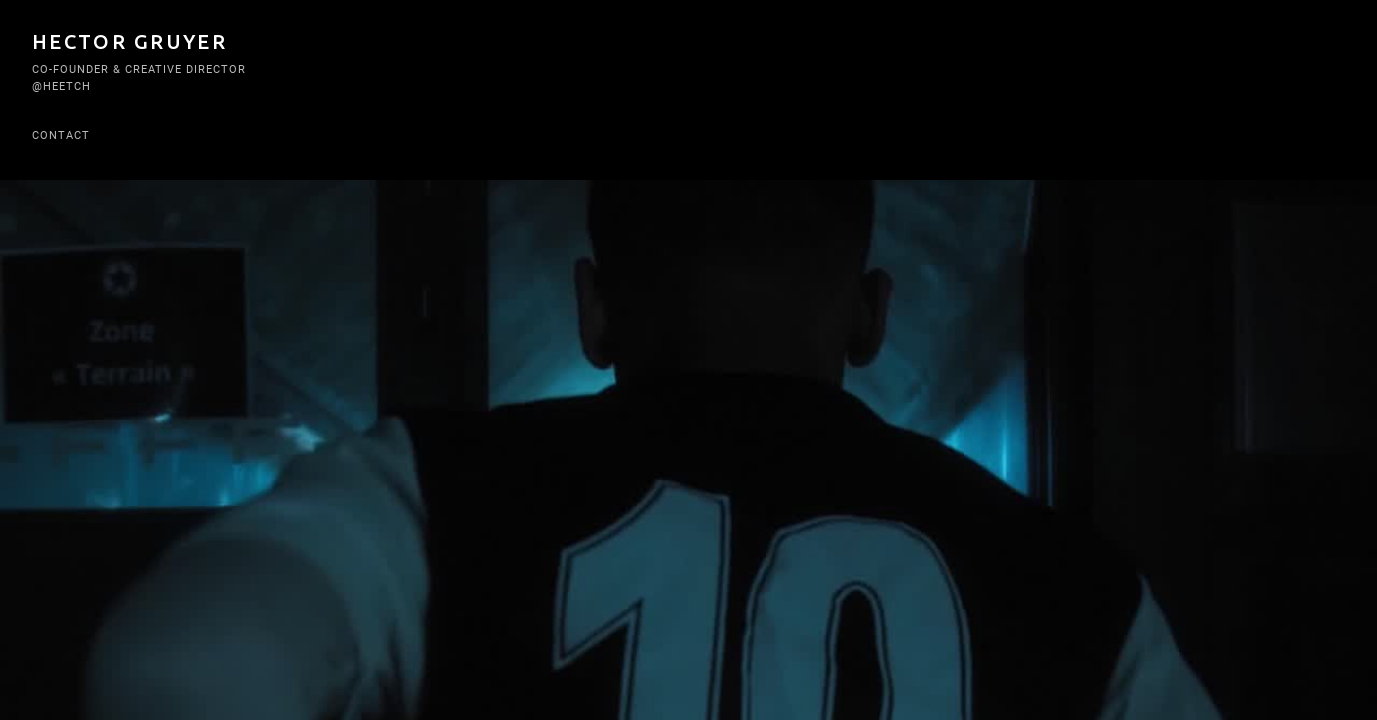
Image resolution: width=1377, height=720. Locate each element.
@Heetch (61, 86)
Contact (61, 135)
